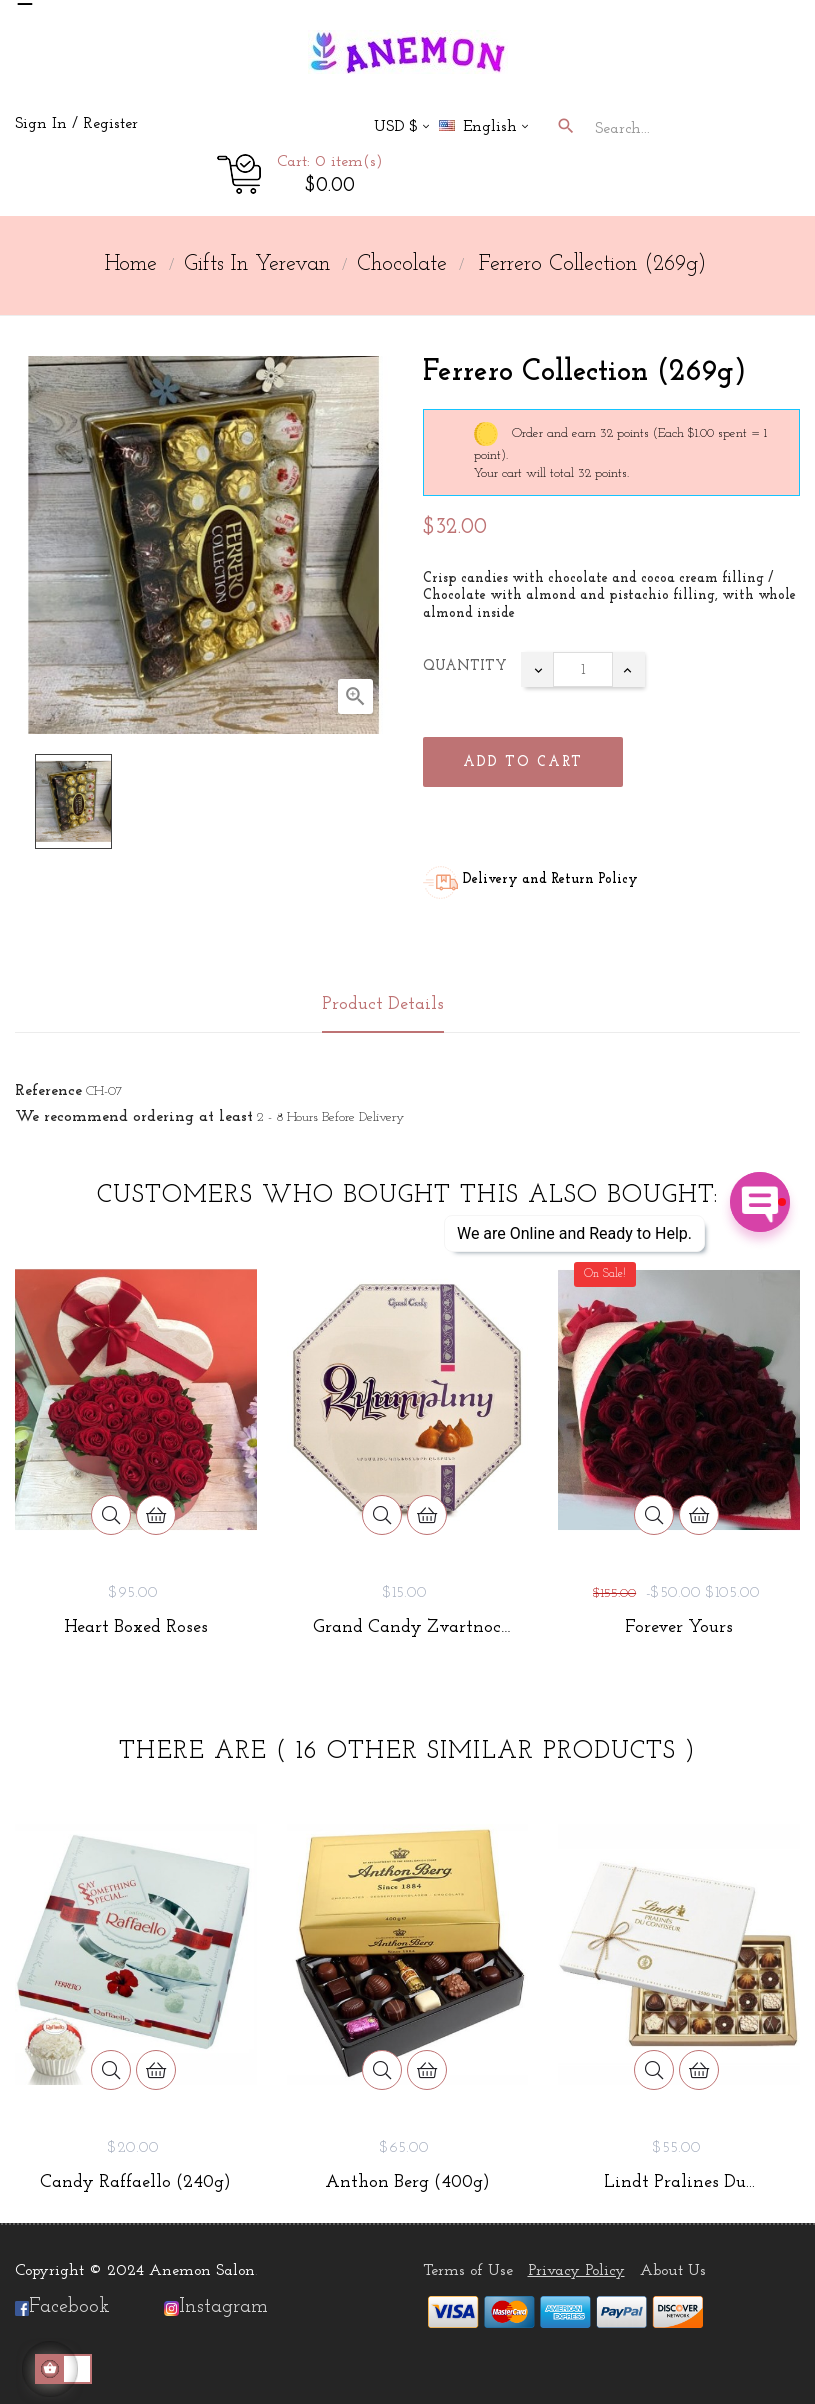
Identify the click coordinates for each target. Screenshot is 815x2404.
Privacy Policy (576, 2271)
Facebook (62, 2307)
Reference (48, 1091)
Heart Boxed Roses (136, 1627)
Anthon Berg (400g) (407, 2182)
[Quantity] (583, 669)
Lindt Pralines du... (679, 2182)
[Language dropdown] (492, 128)
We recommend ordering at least (134, 1117)
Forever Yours (679, 1627)
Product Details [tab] (383, 1004)
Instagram (223, 2307)
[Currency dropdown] (401, 128)
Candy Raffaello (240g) (135, 2182)
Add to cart (523, 762)
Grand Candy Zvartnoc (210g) (407, 1628)
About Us (673, 2271)
